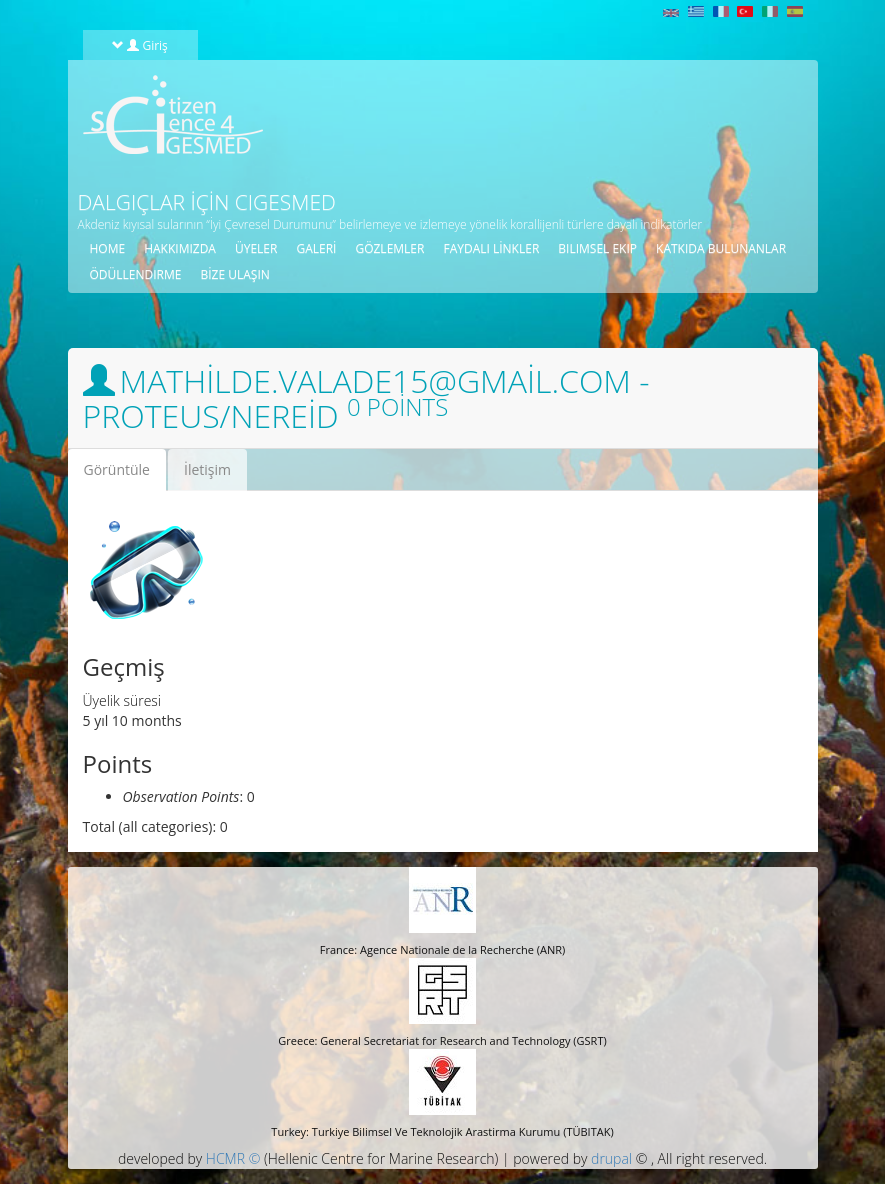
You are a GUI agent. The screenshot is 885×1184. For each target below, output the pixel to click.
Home (108, 248)
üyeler (256, 248)
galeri (316, 248)
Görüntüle (125, 475)
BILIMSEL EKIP (597, 248)
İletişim (207, 469)
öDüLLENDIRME (136, 274)
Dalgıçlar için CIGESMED (207, 202)
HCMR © (233, 1158)
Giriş (140, 45)
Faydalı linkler (491, 248)
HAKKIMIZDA (180, 248)
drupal (611, 1158)
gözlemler (389, 248)
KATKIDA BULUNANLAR (721, 248)
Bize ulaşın (234, 274)
